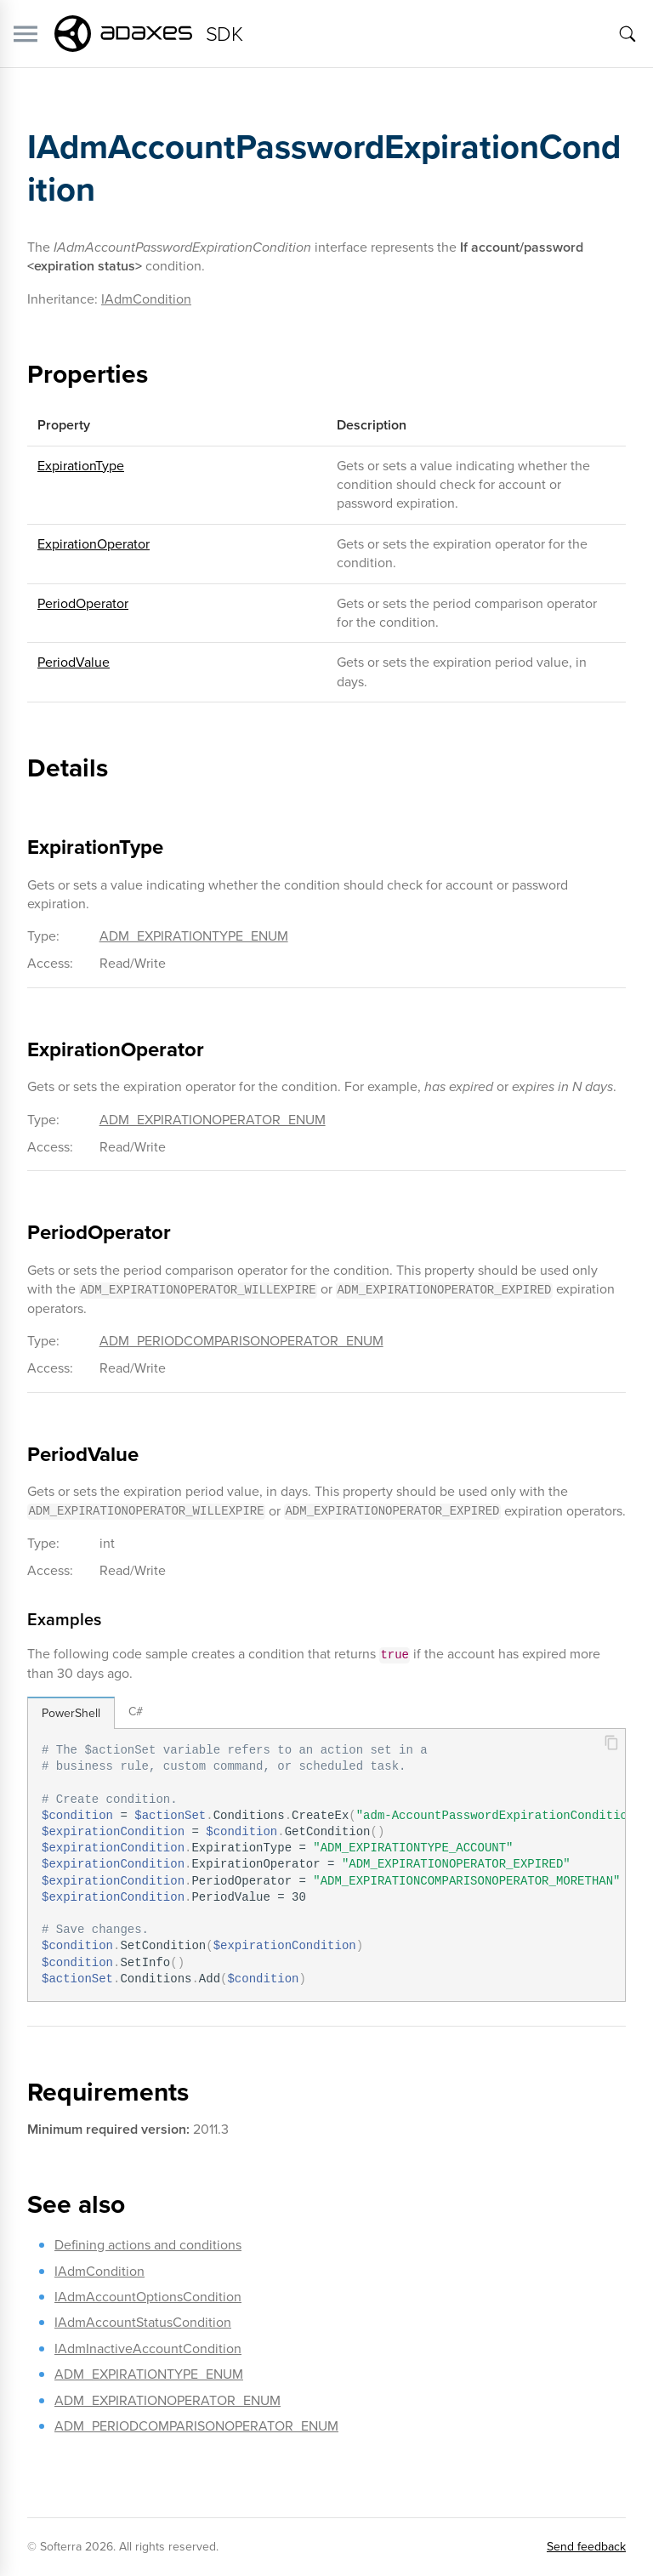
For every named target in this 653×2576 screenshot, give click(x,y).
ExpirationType (80, 465)
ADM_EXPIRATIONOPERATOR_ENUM (212, 1119)
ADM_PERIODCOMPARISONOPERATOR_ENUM (241, 1341)
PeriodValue (73, 662)
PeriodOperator (82, 603)
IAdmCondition (146, 299)
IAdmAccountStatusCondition (142, 2322)
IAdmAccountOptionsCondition (147, 2296)
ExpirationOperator (93, 544)
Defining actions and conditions (147, 2245)
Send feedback (586, 2547)
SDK (224, 34)
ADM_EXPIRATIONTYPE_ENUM (193, 936)
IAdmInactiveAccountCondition (147, 2348)
